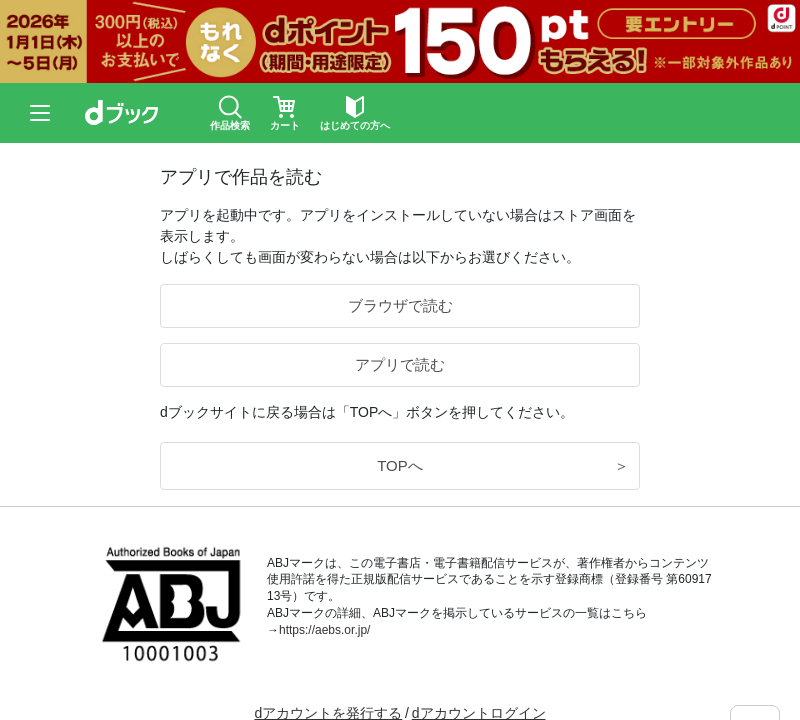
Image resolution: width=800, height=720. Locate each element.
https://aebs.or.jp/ (324, 630)
